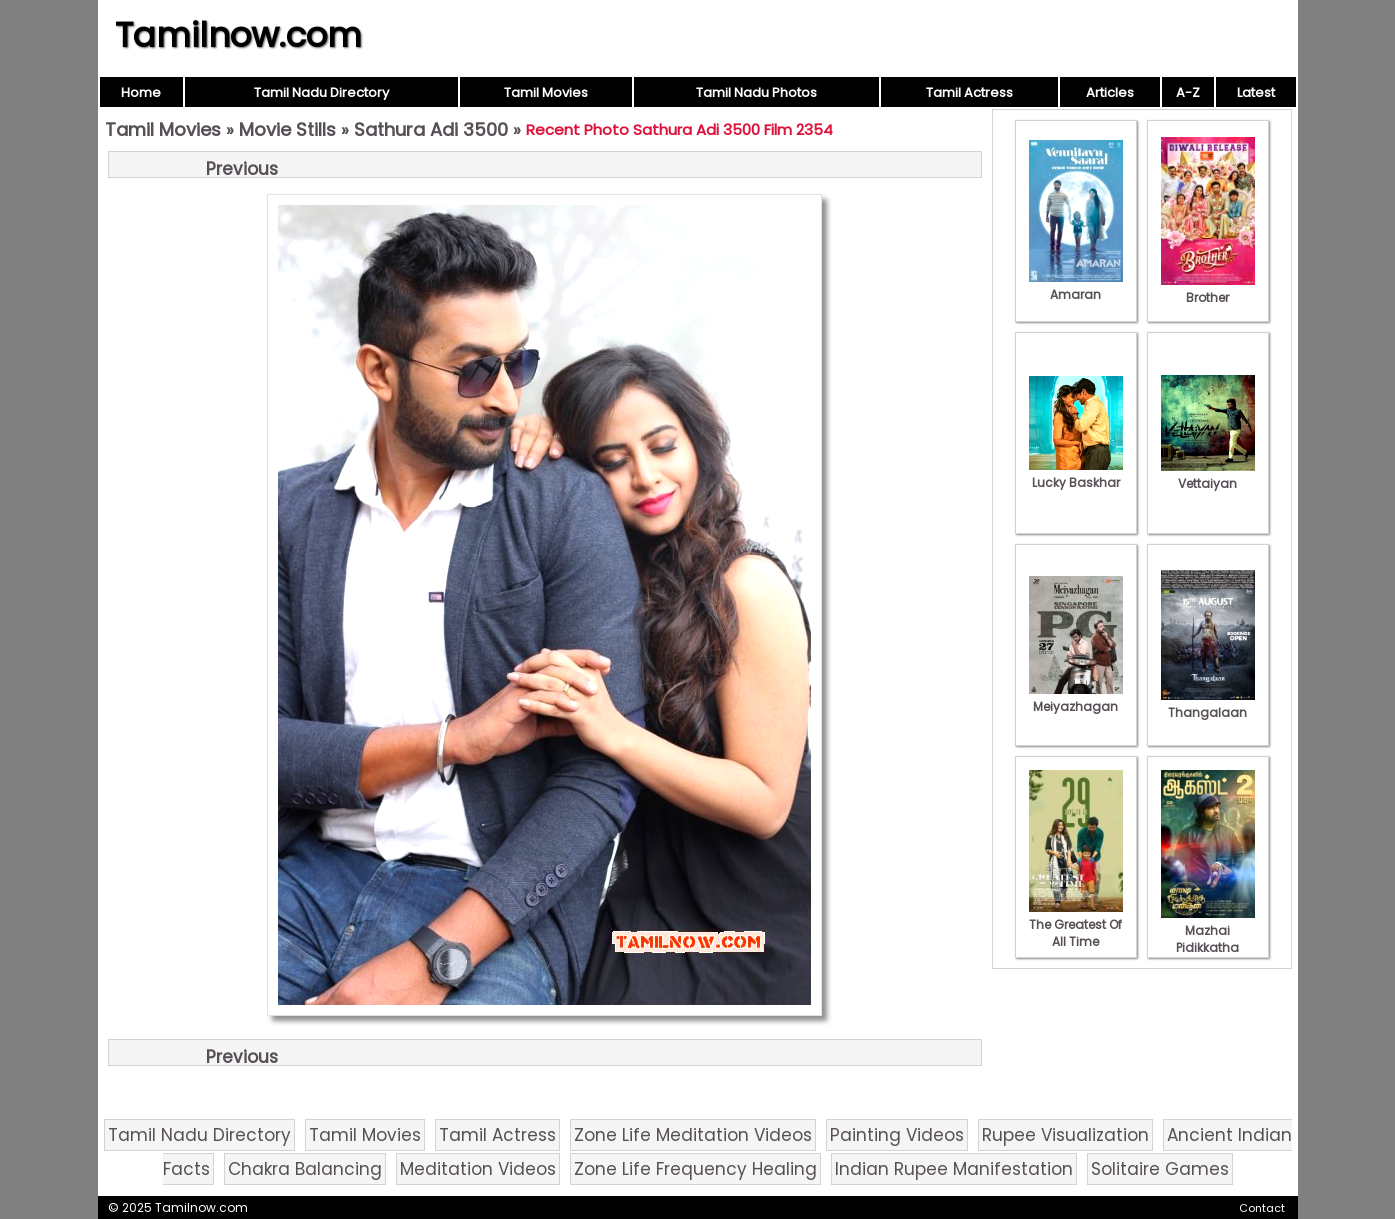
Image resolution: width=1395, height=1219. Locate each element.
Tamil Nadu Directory (321, 92)
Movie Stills (287, 129)
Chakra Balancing (305, 1169)
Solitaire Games (1160, 1169)
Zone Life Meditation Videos (693, 1135)
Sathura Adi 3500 (431, 129)
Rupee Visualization (1065, 1135)
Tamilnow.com (238, 35)
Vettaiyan (1208, 475)
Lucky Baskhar (1076, 474)
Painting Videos (897, 1135)
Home (141, 92)
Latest (1256, 92)
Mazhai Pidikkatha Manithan (1208, 939)
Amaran (1076, 286)
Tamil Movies (546, 92)
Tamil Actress (969, 92)
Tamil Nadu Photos (756, 92)
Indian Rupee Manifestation (954, 1169)
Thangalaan (1208, 704)
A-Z (1188, 92)
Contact (1262, 1208)
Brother (1208, 289)
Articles (1110, 92)
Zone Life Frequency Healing (695, 1169)
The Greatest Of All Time (1076, 924)
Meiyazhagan (1076, 698)
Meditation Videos (478, 1169)
